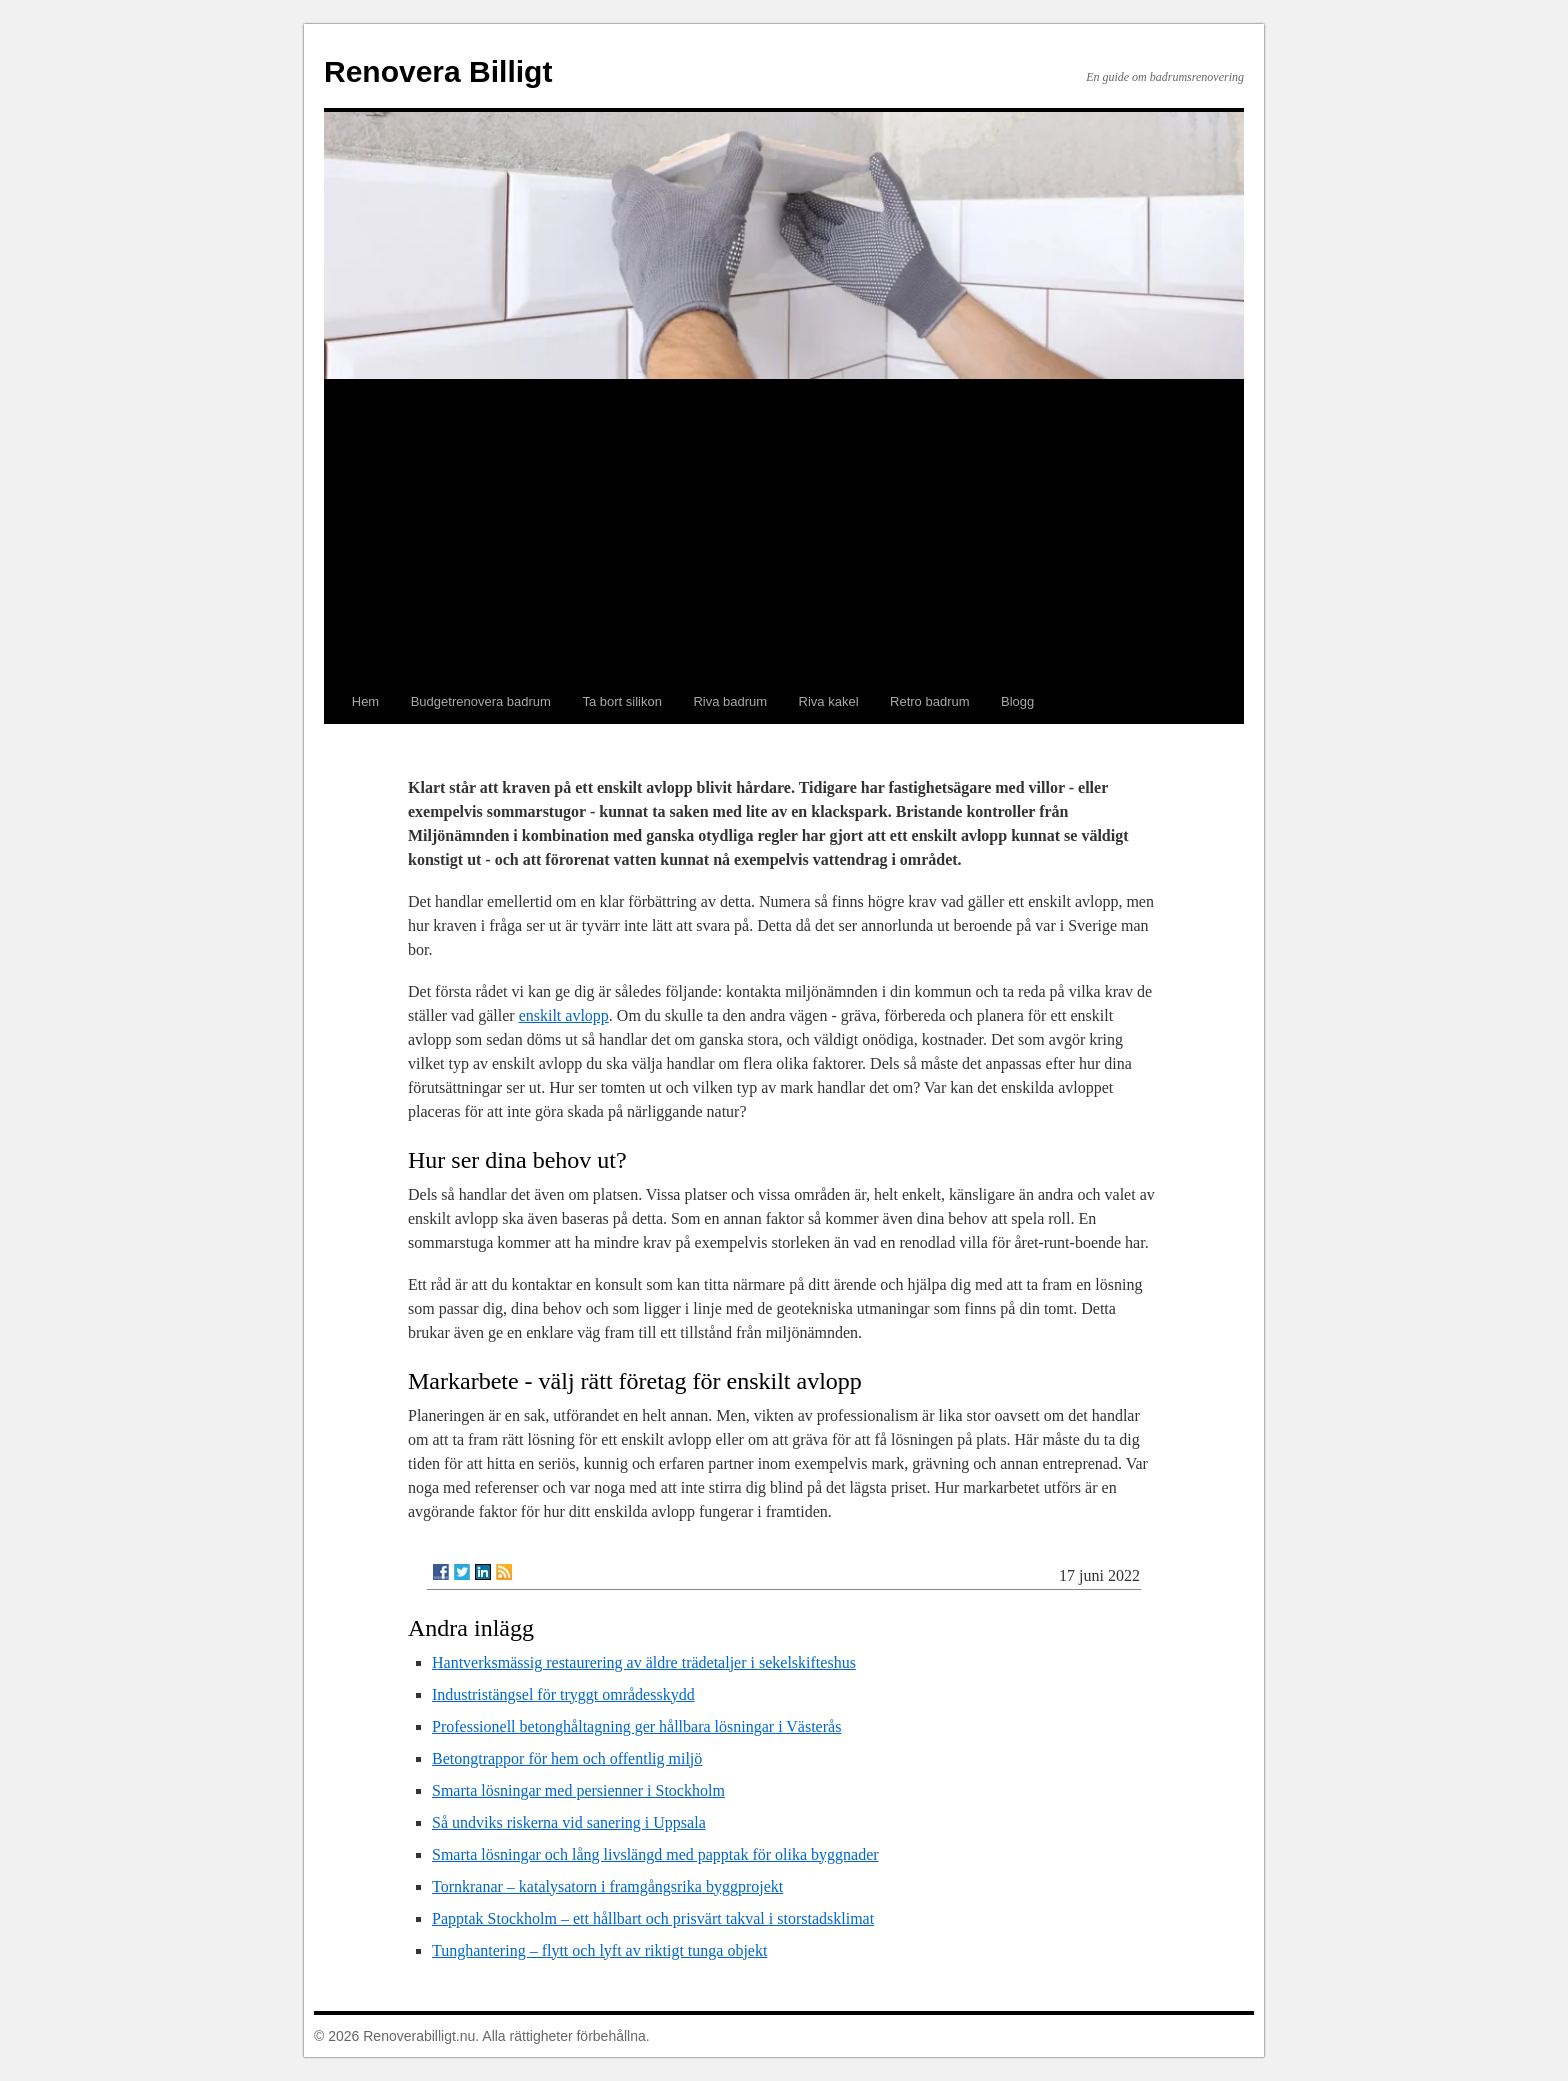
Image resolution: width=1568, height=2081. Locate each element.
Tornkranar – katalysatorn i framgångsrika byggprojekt (607, 1886)
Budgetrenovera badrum (481, 701)
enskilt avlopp (564, 1015)
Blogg (1017, 701)
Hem (365, 701)
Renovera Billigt (438, 71)
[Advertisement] (784, 530)
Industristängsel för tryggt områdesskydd (563, 1694)
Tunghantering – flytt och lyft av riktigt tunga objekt (599, 1950)
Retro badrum (929, 701)
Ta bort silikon (621, 701)
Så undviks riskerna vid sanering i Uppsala (569, 1822)
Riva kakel (829, 701)
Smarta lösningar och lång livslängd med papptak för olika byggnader (655, 1854)
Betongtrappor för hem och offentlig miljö (567, 1758)
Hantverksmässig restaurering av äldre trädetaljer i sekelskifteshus (644, 1662)
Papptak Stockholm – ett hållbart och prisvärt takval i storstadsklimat (653, 1918)
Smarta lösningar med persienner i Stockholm (578, 1790)
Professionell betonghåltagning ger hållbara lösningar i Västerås (636, 1726)
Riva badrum (730, 701)
